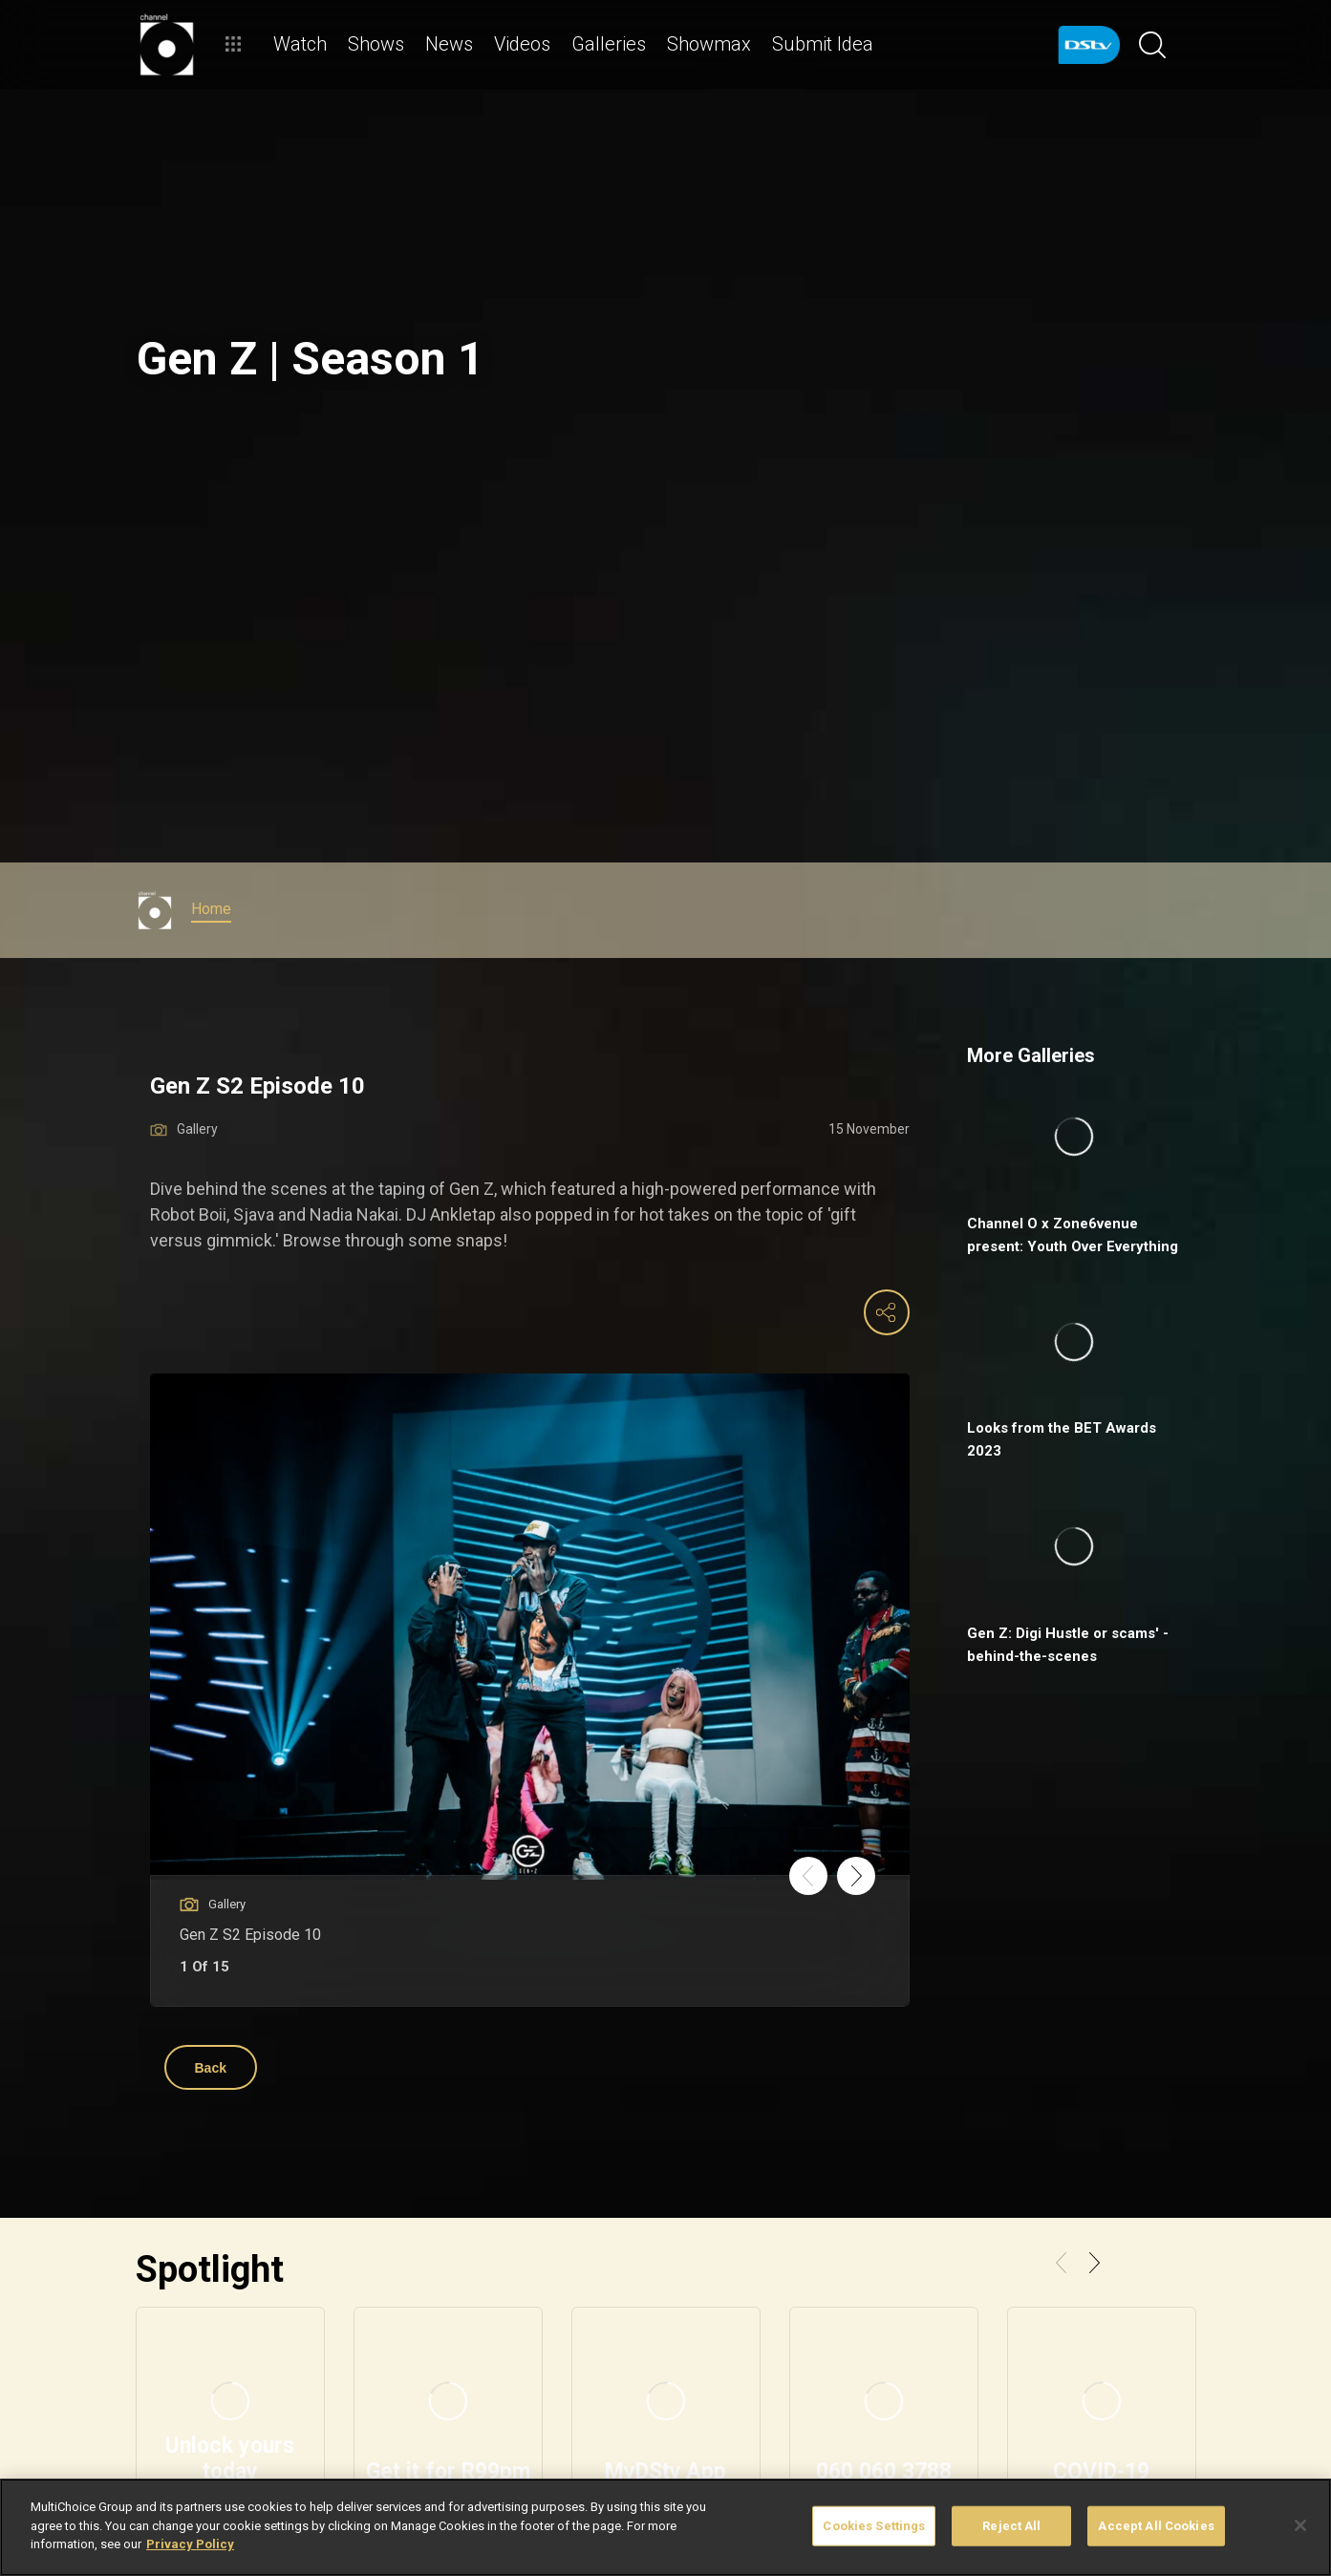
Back (210, 2068)
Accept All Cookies (1155, 2526)
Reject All (1011, 2526)
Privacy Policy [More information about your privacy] (190, 2544)
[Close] (1300, 2525)
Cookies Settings (874, 2526)
